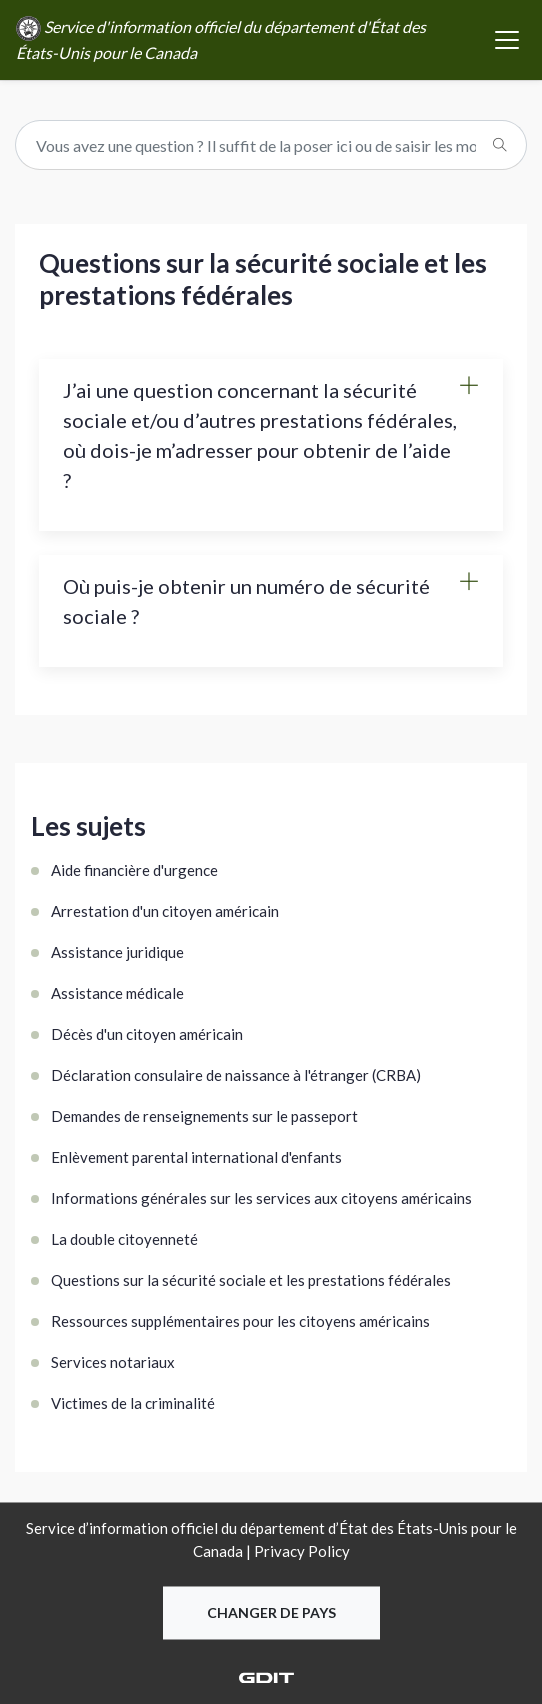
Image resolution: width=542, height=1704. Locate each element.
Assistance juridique (117, 952)
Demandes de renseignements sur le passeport (204, 1116)
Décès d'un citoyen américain (147, 1034)
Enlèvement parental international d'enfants (196, 1157)
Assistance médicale (117, 993)
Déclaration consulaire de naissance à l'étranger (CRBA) (236, 1075)
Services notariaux (113, 1362)
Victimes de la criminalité (133, 1403)
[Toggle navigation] (507, 40)
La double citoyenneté (124, 1239)
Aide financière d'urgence (134, 870)
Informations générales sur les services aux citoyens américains (261, 1198)
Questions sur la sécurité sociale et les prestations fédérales (251, 1280)
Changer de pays (271, 1613)
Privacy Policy (302, 1551)
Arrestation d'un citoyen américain (165, 911)
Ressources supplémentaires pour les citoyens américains (240, 1321)
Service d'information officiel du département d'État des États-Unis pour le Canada (221, 39)
